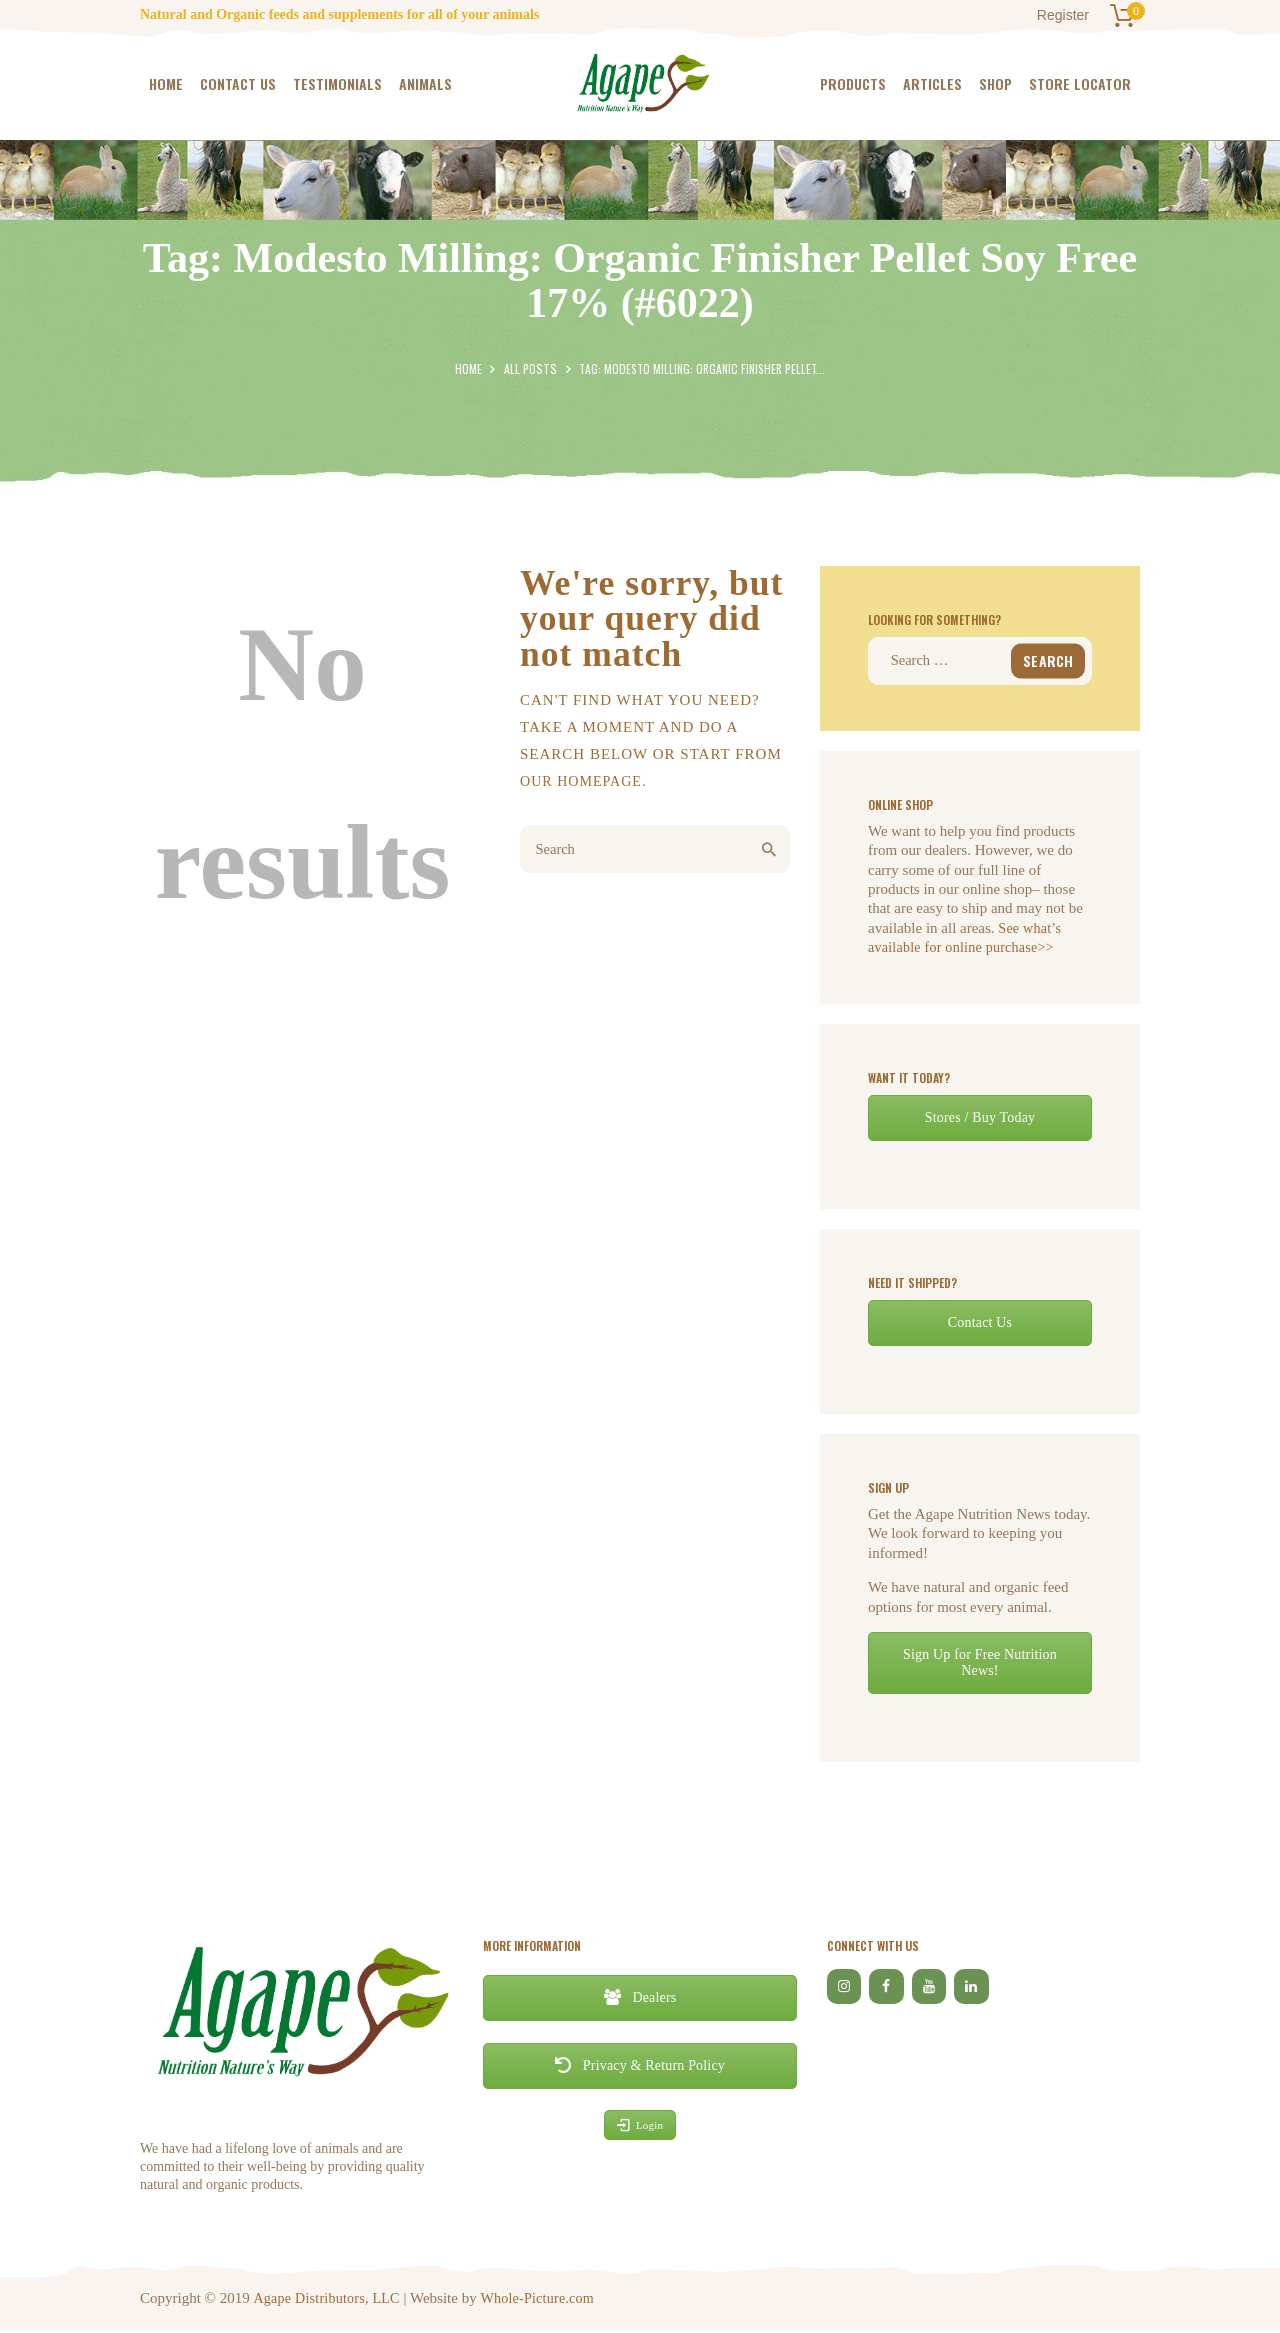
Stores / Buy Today (979, 1118)
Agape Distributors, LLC (328, 2299)
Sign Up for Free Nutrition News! (979, 1663)
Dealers (639, 1998)
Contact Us (980, 1323)
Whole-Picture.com (541, 2299)
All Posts (531, 368)
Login (639, 2127)
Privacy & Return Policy (640, 2066)
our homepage (584, 781)
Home (469, 368)
